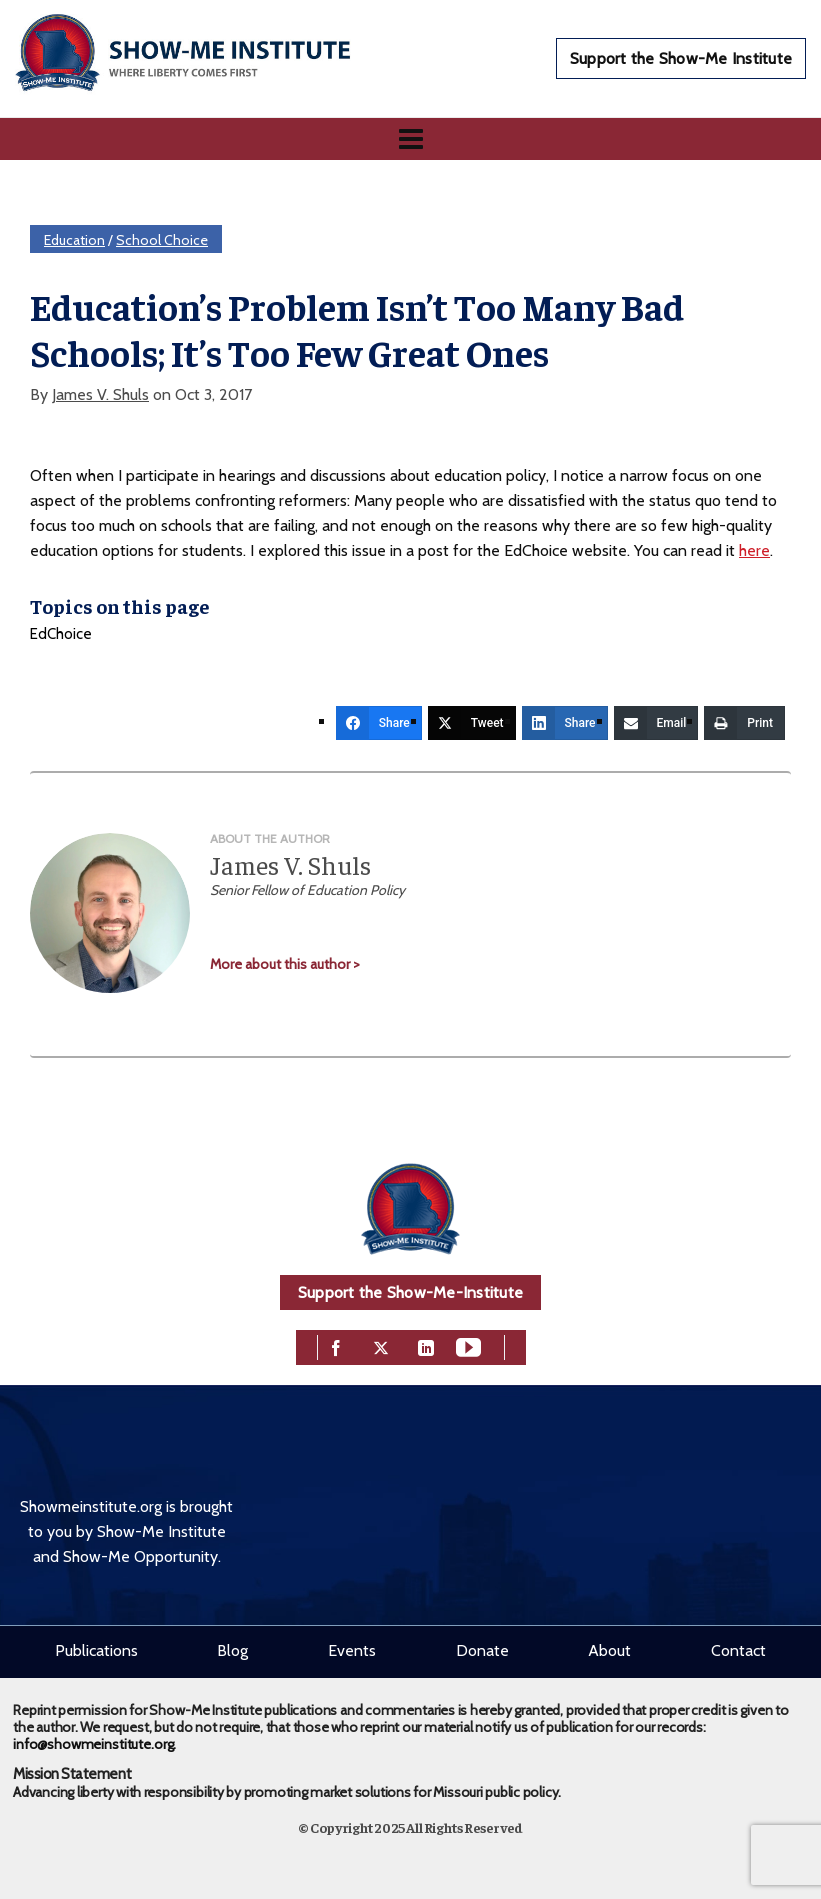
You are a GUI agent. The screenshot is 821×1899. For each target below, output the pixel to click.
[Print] (744, 723)
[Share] (379, 723)
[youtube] (468, 1345)
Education (74, 240)
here (754, 550)
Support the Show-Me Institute (681, 58)
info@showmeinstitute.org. (94, 1744)
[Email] (656, 723)
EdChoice (61, 634)
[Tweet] (472, 723)
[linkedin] (426, 1345)
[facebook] (336, 1345)
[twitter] (381, 1345)
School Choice (162, 240)
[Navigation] (410, 139)
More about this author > (285, 964)
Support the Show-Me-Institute (410, 1292)
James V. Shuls (100, 394)
